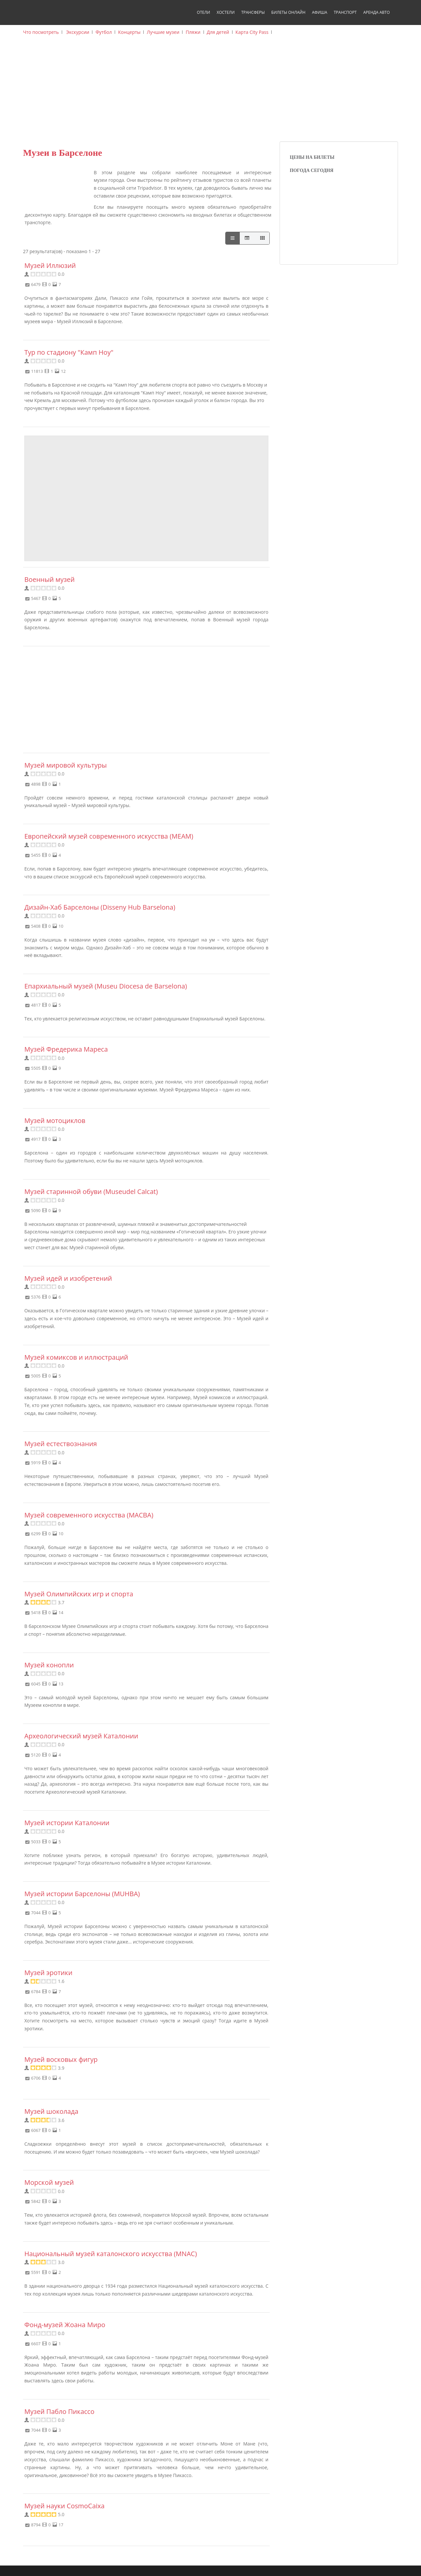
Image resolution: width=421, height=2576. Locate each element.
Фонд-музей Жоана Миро (64, 2324)
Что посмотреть (41, 32)
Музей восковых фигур (61, 2059)
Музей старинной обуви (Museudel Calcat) (91, 1191)
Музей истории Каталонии (67, 1822)
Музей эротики (48, 1972)
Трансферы (252, 12)
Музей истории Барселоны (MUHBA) (82, 1893)
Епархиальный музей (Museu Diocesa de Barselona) (105, 986)
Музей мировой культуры (65, 765)
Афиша (319, 12)
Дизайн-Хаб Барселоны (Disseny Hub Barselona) (99, 907)
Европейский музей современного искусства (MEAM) (108, 836)
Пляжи (193, 32)
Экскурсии (77, 32)
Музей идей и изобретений (68, 1278)
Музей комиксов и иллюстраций (76, 1357)
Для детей (218, 32)
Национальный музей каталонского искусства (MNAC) (110, 2253)
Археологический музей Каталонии (81, 1735)
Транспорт (345, 12)
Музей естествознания (60, 1443)
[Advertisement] (210, 92)
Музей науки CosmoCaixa (64, 2505)
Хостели (226, 12)
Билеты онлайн (288, 12)
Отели (203, 12)
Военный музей (49, 579)
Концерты (129, 32)
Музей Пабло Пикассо (59, 2411)
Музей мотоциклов (55, 1120)
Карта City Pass (251, 32)
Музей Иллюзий (50, 265)
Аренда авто (376, 12)
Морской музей (49, 2182)
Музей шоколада (51, 2111)
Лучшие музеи (163, 32)
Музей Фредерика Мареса (66, 1049)
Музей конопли (49, 1664)
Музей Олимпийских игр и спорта (78, 1593)
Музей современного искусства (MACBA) (88, 1515)
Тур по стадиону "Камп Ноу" (68, 352)
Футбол (103, 32)
